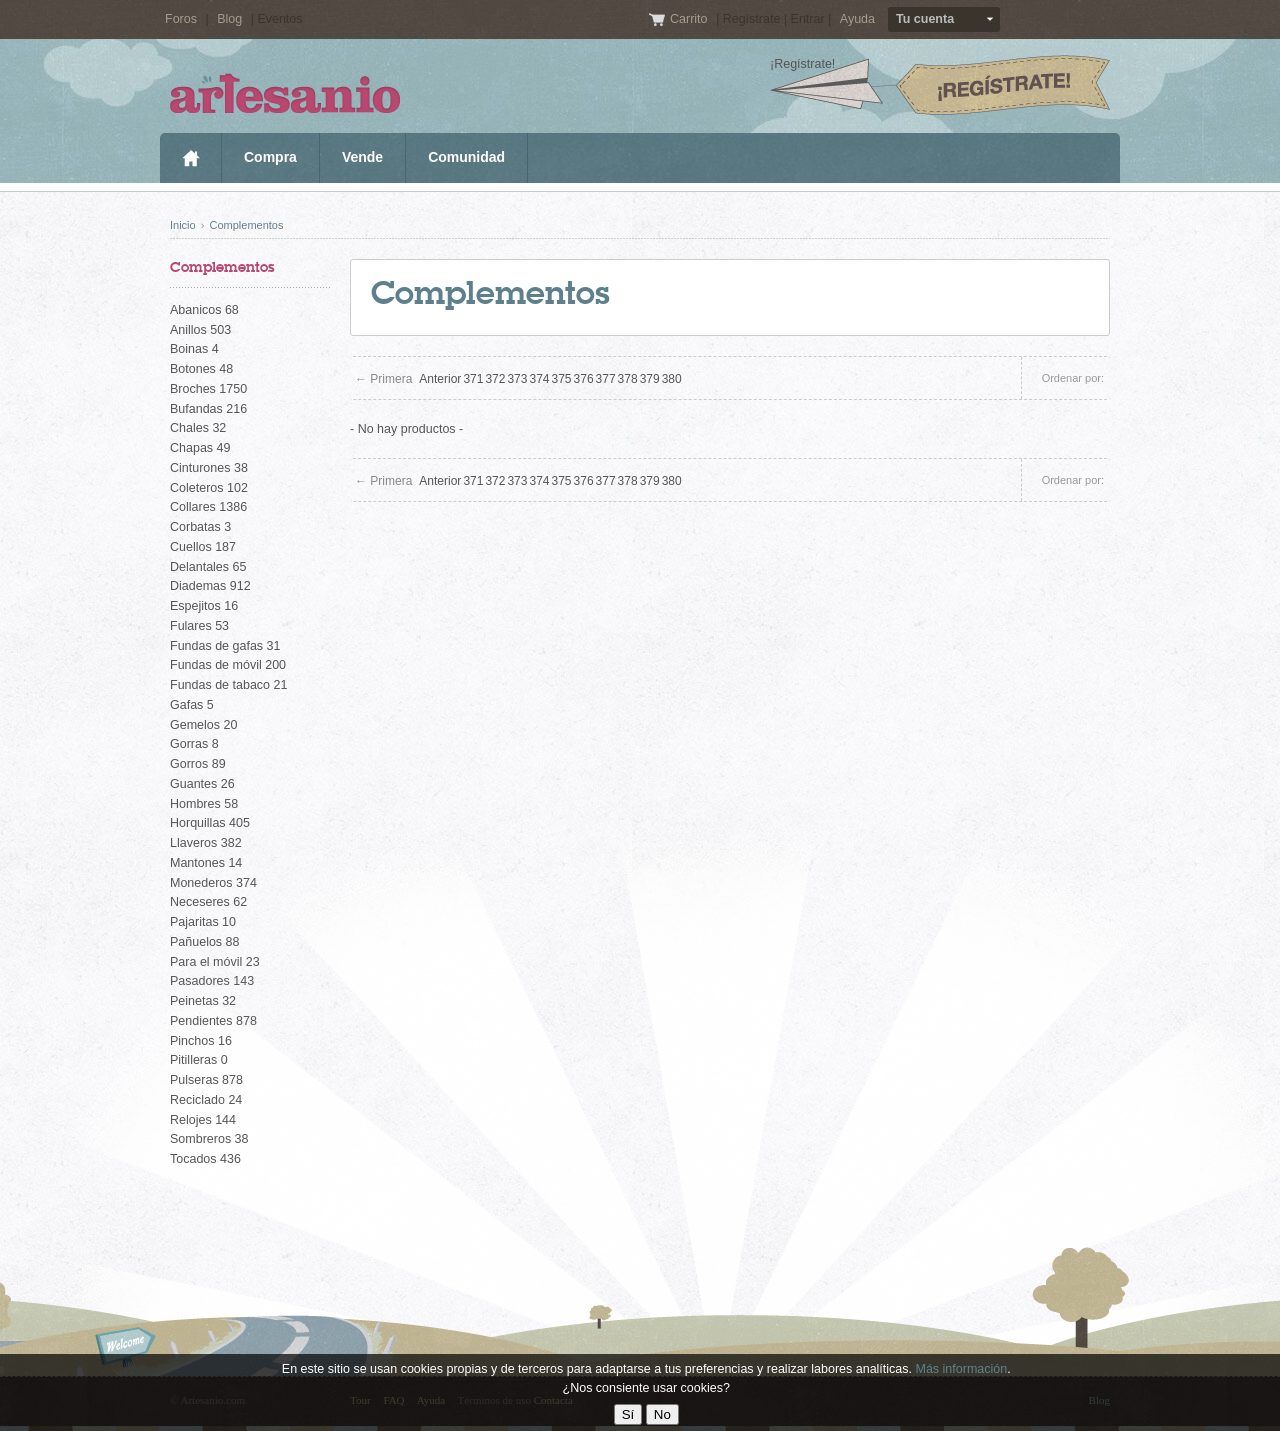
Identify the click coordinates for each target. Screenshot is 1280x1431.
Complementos (246, 225)
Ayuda (857, 19)
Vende (362, 157)
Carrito (690, 19)
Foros (181, 19)
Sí (628, 1414)
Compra (270, 157)
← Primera (383, 379)
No (662, 1414)
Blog (229, 19)
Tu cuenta (925, 19)
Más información (961, 1369)
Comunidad (466, 157)
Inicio (190, 158)
